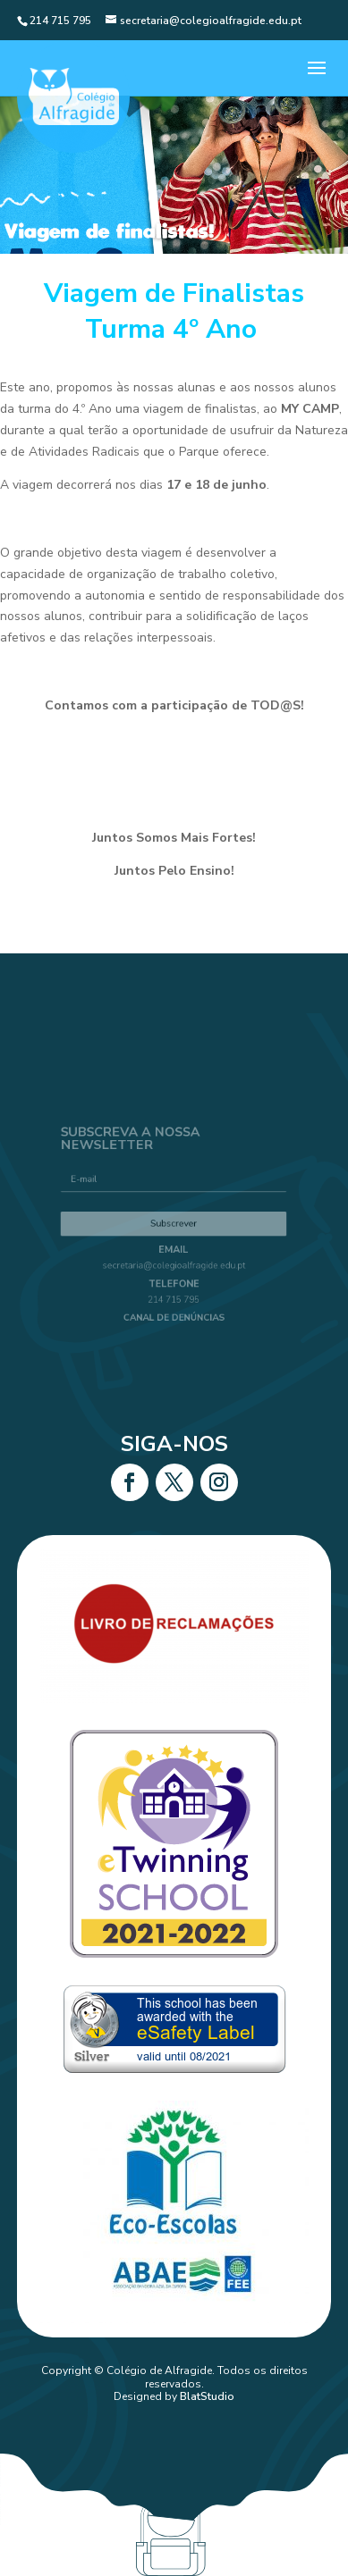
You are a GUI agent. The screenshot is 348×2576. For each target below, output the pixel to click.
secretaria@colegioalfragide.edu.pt (174, 1258)
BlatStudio (207, 2396)
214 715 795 (173, 1284)
